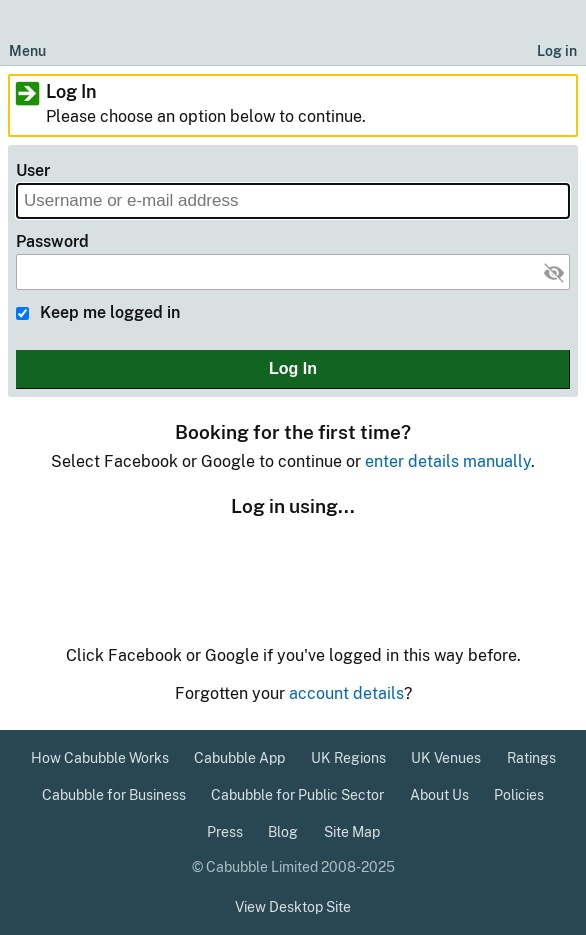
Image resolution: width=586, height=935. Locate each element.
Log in (557, 50)
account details (346, 693)
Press (225, 832)
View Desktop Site (293, 907)
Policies (519, 795)
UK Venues (446, 758)
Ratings (531, 758)
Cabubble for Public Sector (297, 795)
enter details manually (448, 461)
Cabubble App (239, 758)
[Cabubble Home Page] (293, 33)
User (33, 170)
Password (52, 241)
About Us (439, 795)
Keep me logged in (110, 312)
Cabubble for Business (114, 795)
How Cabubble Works (100, 758)
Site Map (352, 832)
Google (341, 570)
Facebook (244, 568)
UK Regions (348, 758)
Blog (283, 832)
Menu (27, 50)
